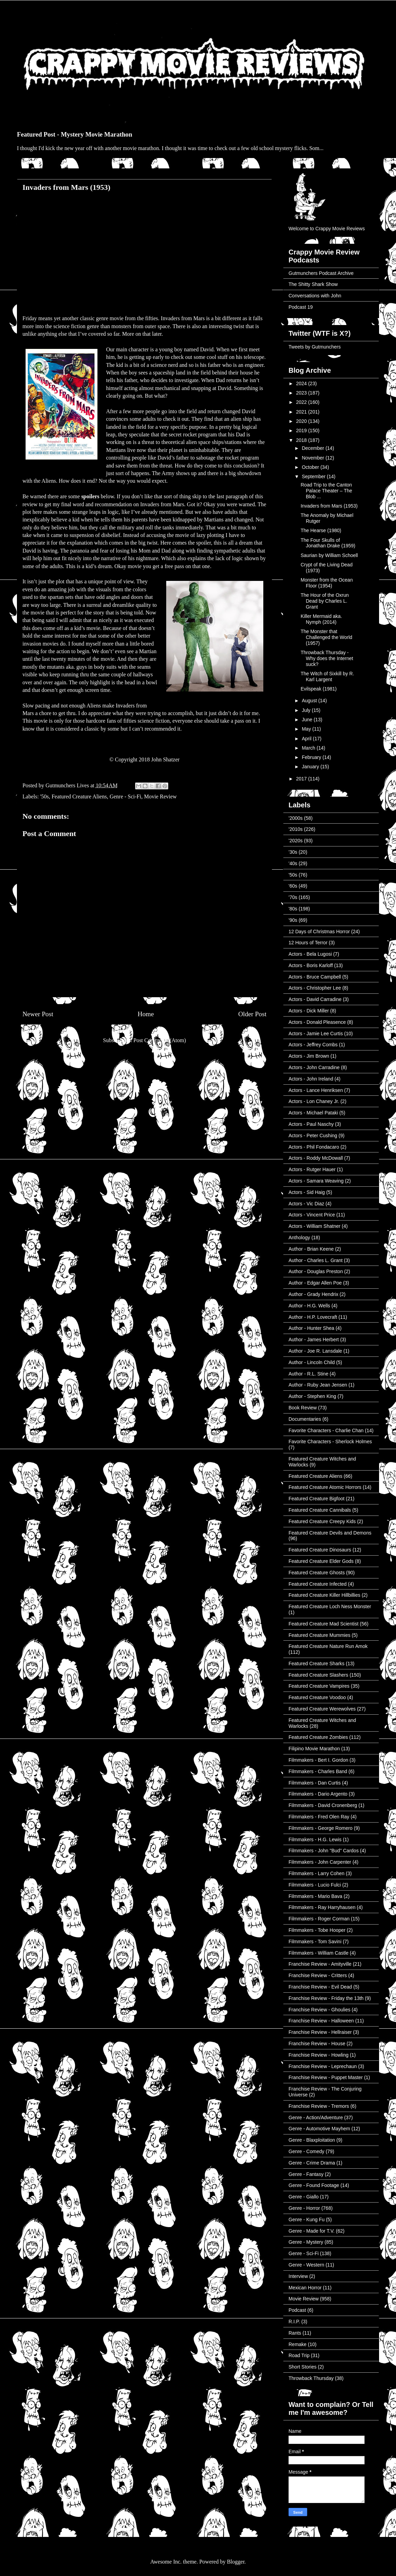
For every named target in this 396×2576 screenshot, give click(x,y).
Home (146, 1014)
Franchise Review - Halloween (321, 2020)
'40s (293, 863)
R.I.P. (294, 2321)
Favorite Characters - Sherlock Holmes (330, 1441)
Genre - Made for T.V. (311, 2231)
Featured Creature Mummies (319, 1635)
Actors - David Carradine (315, 999)
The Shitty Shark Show (313, 284)
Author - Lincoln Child (312, 1362)
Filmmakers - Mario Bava (315, 1896)
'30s (293, 852)
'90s (293, 920)
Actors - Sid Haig (307, 1192)
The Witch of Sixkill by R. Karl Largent (327, 676)
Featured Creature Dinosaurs (320, 1550)
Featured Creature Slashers (318, 1675)
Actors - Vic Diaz (306, 1203)
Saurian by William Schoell (329, 555)
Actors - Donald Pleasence (317, 1022)
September (314, 476)
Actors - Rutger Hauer (312, 1169)
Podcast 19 (301, 307)
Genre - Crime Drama (312, 2163)
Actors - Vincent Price (312, 1214)
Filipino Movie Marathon (314, 1748)
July (307, 710)
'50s (44, 796)
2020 (302, 421)
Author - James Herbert (314, 1339)
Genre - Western (306, 2265)
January (311, 766)
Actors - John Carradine (314, 1067)
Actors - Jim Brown (309, 1056)
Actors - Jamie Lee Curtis (316, 1033)
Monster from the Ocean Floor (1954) (327, 583)
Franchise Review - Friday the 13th (326, 1998)
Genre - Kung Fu (306, 2219)
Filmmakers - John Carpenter (320, 1862)
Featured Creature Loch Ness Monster (330, 1606)
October (311, 467)
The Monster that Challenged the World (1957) (326, 637)
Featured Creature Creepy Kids (322, 1521)
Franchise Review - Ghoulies (319, 2009)
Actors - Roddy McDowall (316, 1158)
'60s (293, 886)
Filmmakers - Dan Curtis (315, 1783)
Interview (298, 2276)
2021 (302, 412)
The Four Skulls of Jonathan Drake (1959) (328, 543)
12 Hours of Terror (308, 942)
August (310, 700)
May (307, 729)
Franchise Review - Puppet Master (326, 2077)
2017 (302, 778)
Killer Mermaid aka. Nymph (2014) (321, 619)
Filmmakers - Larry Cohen (317, 1873)
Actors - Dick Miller (309, 1010)
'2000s (296, 818)
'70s (293, 897)
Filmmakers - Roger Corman (319, 1918)
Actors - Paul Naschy (311, 1124)
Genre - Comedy (306, 2151)
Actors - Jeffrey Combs (313, 1044)
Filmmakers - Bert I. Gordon (318, 1760)
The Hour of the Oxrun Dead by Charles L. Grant (325, 601)
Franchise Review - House (317, 2043)
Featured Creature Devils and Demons (330, 1533)
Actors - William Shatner (314, 1226)
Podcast (297, 2310)
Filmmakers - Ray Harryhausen (322, 1907)
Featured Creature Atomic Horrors (325, 1487)
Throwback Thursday (311, 2378)
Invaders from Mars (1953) (329, 506)
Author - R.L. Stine (308, 1374)
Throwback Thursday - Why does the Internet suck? (327, 658)
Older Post (252, 1014)
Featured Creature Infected (318, 1584)
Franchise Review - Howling (319, 2055)
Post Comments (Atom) (159, 1040)
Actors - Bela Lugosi (310, 954)
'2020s (296, 840)
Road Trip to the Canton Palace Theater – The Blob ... (326, 490)
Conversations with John (315, 295)
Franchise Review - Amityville (320, 1964)
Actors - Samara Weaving (316, 1181)
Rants (295, 2333)
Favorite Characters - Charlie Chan (326, 1430)
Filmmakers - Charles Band (318, 1771)
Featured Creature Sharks (317, 1663)
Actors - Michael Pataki (313, 1112)
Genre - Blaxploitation (312, 2140)
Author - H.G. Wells (309, 1305)
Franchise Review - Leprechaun (323, 2066)
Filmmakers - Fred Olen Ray (319, 1816)
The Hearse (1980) (321, 530)
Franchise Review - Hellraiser (320, 2032)
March (309, 748)
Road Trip (299, 2355)
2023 (302, 393)
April (307, 738)
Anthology (299, 1237)
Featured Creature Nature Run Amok (328, 1646)
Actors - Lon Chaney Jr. (314, 1101)
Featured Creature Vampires (319, 1686)
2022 (302, 402)
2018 (302, 440)
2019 (302, 430)
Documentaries (305, 1419)
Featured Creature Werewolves (322, 1709)
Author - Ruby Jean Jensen (318, 1385)
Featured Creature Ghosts (317, 1572)
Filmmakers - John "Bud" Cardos (324, 1850)
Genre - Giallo (304, 2196)
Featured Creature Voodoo (317, 1697)
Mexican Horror (305, 2287)
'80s (293, 908)
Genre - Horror (304, 2208)
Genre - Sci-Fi (125, 796)
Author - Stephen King (312, 1396)
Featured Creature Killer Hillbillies (324, 1595)
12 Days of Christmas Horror (319, 931)
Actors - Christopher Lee (315, 988)
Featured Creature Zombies (318, 1737)
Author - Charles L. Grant (315, 1260)
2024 (302, 383)
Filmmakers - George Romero (320, 1828)
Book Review (303, 1407)
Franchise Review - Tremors (319, 2106)
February (312, 757)
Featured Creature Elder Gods (321, 1561)
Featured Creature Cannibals (320, 1510)
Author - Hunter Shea (311, 1328)
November (313, 458)
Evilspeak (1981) (319, 689)
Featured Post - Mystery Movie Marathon (74, 134)
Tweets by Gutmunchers (315, 347)
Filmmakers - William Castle (318, 1953)
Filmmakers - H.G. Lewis (315, 1839)
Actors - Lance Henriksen (316, 1090)
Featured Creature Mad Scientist (323, 1624)
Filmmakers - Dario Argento (318, 1794)
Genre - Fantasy (306, 2174)
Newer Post (37, 1014)
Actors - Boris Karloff (311, 965)
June (307, 719)
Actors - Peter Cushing (313, 1135)
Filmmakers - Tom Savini (315, 1941)
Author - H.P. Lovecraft (313, 1317)
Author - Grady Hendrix (313, 1294)
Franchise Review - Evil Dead (320, 1987)
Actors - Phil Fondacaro (314, 1147)
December (313, 448)
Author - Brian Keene (311, 1249)
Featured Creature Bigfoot (317, 1498)
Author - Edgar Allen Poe (315, 1283)
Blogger (236, 2562)
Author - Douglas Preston (316, 1271)
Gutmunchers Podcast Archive (321, 273)
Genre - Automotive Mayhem (319, 2128)
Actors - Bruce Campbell (315, 977)
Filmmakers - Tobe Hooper (317, 1930)
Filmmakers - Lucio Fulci (315, 1885)
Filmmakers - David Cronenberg (323, 1805)
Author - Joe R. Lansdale (315, 1351)
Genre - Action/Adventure (316, 2117)
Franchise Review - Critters (318, 1975)
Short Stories (303, 2367)
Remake (298, 2344)
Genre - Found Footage (314, 2185)
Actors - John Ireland (311, 1079)
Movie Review (160, 796)
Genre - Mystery (306, 2242)
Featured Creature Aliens (79, 796)
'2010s (296, 829)
